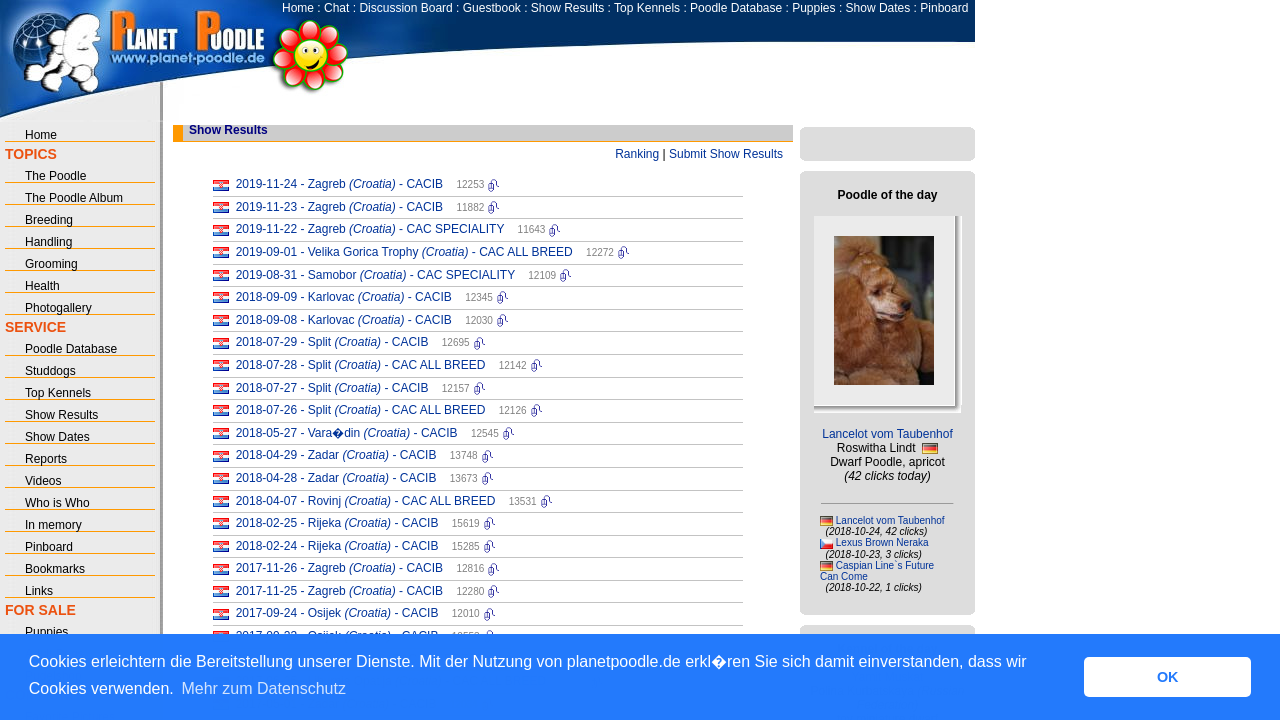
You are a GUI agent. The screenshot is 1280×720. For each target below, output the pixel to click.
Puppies (813, 8)
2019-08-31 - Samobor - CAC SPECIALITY (375, 275)
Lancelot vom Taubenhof (887, 434)
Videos (43, 481)
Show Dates (878, 8)
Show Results (567, 8)
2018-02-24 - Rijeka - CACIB (337, 546)
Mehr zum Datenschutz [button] (263, 688)
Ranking (637, 154)
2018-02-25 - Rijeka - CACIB (337, 523)
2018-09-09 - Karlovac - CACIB (344, 297)
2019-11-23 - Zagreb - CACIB (339, 207)
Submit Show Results (726, 154)
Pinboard (944, 8)
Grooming (51, 264)
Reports (46, 459)
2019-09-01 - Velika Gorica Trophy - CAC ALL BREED (404, 252)
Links (39, 591)
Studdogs (50, 371)
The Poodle (55, 176)
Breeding (49, 220)
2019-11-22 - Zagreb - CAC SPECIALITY (370, 229)
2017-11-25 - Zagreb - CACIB (339, 591)
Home (298, 8)
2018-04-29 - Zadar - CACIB (336, 455)
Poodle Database (736, 8)
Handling (48, 242)
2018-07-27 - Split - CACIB (332, 388)
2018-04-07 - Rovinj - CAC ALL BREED (366, 501)
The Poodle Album (74, 198)
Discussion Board (405, 8)
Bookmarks (55, 569)
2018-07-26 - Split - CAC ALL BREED (361, 410)
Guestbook (492, 8)
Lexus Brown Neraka (882, 542)
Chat (336, 8)
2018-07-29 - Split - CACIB (332, 342)
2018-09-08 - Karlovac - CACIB (344, 320)
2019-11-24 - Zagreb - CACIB (339, 184)
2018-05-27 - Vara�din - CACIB (347, 433)
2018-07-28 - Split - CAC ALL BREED (361, 365)
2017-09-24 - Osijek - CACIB (337, 613)
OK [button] (1168, 677)
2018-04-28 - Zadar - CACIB (336, 478)
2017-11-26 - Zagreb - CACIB (339, 568)
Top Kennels (647, 8)
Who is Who (57, 503)
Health (42, 286)
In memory (53, 525)
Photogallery (58, 308)
